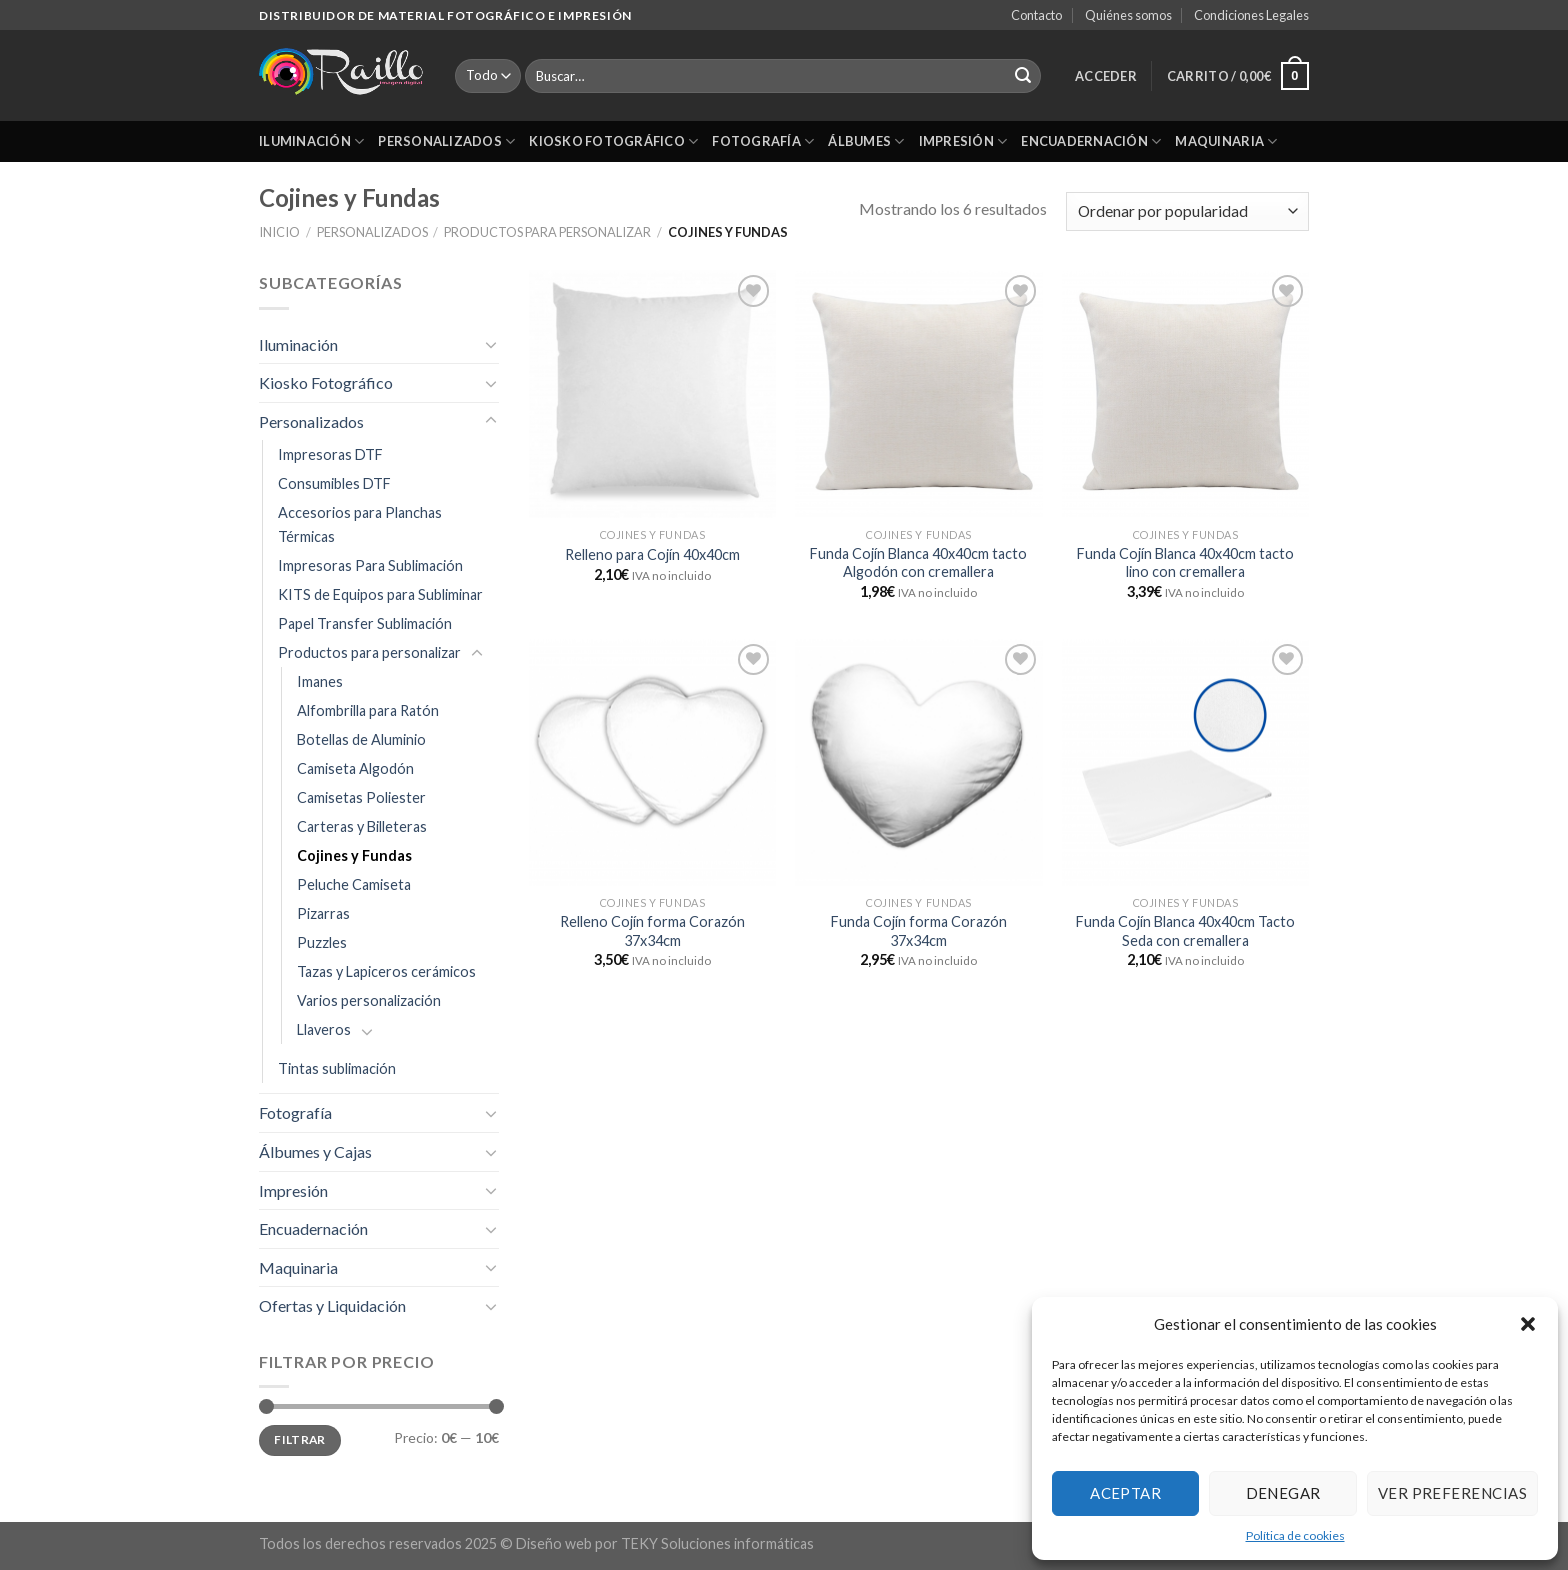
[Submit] (1023, 76)
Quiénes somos (1128, 15)
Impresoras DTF (330, 454)
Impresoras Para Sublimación (370, 565)
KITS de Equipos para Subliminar (380, 594)
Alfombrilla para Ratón (368, 710)
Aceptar (1125, 1493)
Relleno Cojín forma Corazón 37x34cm (652, 931)
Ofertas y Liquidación (332, 1305)
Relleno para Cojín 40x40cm (652, 554)
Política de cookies (1295, 1535)
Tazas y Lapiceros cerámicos (386, 971)
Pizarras (323, 913)
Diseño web (554, 1543)
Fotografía (763, 141)
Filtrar (300, 1439)
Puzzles (322, 942)
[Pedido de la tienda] (1187, 211)
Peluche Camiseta (354, 884)
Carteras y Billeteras (362, 826)
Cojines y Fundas (354, 855)
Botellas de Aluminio (361, 739)
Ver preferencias (1452, 1493)
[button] (1528, 1324)
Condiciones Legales (1251, 15)
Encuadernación (1091, 141)
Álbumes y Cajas (315, 1151)
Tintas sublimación (337, 1068)
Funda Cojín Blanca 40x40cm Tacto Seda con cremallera (1185, 931)
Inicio (279, 232)
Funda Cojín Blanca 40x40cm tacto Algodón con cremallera (918, 563)
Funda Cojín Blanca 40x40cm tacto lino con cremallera (1185, 563)
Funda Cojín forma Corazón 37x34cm (919, 931)
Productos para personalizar (547, 232)
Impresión (963, 141)
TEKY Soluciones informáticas (717, 1543)
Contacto (1036, 15)
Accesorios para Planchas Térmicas (360, 524)
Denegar (1283, 1493)
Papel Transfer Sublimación (365, 623)
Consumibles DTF (334, 483)
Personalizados (446, 141)
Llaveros (324, 1029)
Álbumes (866, 141)
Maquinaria (1226, 141)
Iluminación (311, 141)
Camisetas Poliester (361, 797)
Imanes (320, 681)
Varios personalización (369, 1000)
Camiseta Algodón (355, 768)
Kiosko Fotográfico (613, 141)
